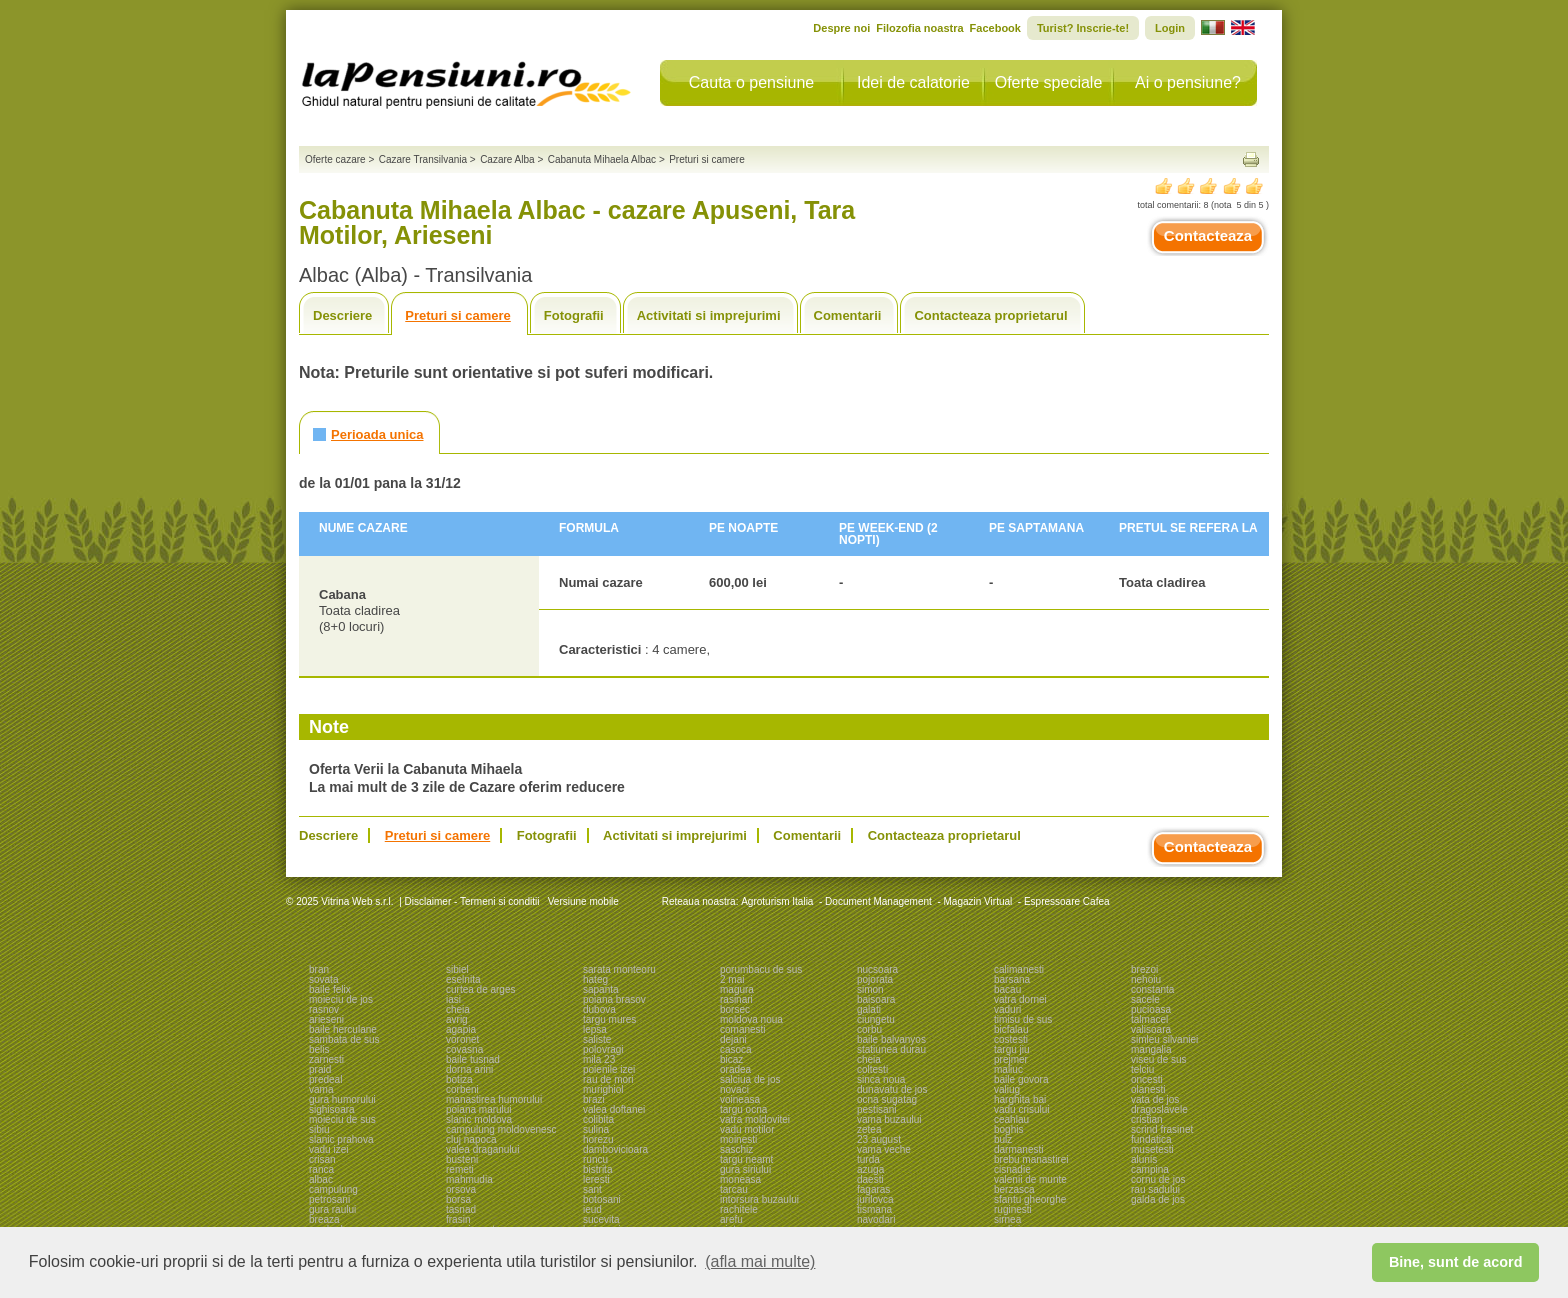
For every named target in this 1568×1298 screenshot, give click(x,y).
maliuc (1008, 1069)
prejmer (1011, 1059)
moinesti (738, 1139)
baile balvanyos (891, 1039)
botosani (602, 1199)
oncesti (1147, 1079)
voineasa (740, 1099)
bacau (1007, 989)
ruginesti (1013, 1209)
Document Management (878, 901)
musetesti (1152, 1149)
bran (319, 969)
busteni (462, 1159)
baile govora (1021, 1079)
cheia (458, 1009)
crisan (322, 1159)
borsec (735, 1009)
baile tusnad (473, 1059)
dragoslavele (1159, 1109)
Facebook (995, 28)
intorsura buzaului (759, 1199)
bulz (1003, 1139)
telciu (1142, 1069)
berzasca (1014, 1189)
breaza (324, 1219)
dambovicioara (615, 1149)
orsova (461, 1189)
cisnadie (1012, 1169)
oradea (735, 1069)
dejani (733, 1039)
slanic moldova (479, 1119)
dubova (599, 1009)
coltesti (872, 1069)
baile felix (330, 989)
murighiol (603, 1089)
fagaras (873, 1189)
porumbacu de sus (761, 969)
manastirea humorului (494, 1099)
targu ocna (743, 1109)
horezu (598, 1139)
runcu (595, 1159)
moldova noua (751, 1019)
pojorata (875, 979)
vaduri (1007, 1009)
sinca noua (881, 1079)
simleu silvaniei (1164, 1039)
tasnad (461, 1209)
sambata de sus (344, 1039)
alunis (1144, 1159)
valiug (1007, 1089)
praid (320, 1069)
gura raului (332, 1209)
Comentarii (848, 315)
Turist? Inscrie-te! (1083, 28)
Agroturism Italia (777, 901)
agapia (461, 1029)
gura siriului (745, 1169)
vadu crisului (1022, 1109)
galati (869, 1009)
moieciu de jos (341, 999)
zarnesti (326, 1059)
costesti (1011, 1039)
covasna (464, 1049)
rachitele (739, 1209)
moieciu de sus (342, 1119)
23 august (879, 1139)
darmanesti (1018, 1149)
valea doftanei (614, 1109)
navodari (876, 1219)
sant (592, 1189)
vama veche (884, 1149)
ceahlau (1011, 1119)
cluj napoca (471, 1139)
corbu (869, 1029)
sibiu (319, 1129)
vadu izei (328, 1149)
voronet (462, 1039)
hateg (595, 979)
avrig (457, 1019)
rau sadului (1155, 1189)
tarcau (734, 1189)
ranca (321, 1169)
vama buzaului (889, 1119)
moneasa (740, 1179)
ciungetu (876, 1019)
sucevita (601, 1219)
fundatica (1151, 1139)
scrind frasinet (1162, 1129)
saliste (597, 1039)
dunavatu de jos (892, 1089)
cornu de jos (1158, 1179)
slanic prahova (341, 1139)
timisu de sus (1023, 1019)
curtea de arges (481, 989)
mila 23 (599, 1059)
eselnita (463, 979)
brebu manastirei (1031, 1159)
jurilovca (875, 1199)
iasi (453, 999)
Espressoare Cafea (1067, 901)
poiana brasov (614, 999)
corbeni (462, 1089)
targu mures (609, 1019)
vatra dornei (1020, 999)
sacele (1145, 999)
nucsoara (877, 969)
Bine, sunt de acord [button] (1456, 1262)
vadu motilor (747, 1129)
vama (321, 1089)
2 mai (732, 979)
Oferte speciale (1049, 82)
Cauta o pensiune (751, 82)
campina (1150, 1169)
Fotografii (574, 315)
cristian (1147, 1119)
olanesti (1148, 1089)
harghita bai (1020, 1099)
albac (321, 1179)
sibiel (457, 969)
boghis (1008, 1129)
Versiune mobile (582, 901)
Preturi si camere (458, 315)
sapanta (601, 989)
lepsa (595, 1029)
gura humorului (342, 1099)
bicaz (731, 1059)
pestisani (876, 1109)
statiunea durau (891, 1049)
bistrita (597, 1169)
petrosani (329, 1199)
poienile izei (609, 1069)
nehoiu (1146, 979)
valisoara (1151, 1029)
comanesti (743, 1029)
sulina (596, 1129)
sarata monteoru (619, 969)
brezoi (1144, 969)
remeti (460, 1169)
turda (868, 1159)
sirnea (1007, 1219)
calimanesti (1019, 969)
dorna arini (469, 1069)
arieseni (326, 1019)
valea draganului (482, 1149)
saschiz (736, 1149)
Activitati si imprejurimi (709, 315)
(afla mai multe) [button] (760, 1261)
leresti (596, 1179)
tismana (874, 1209)
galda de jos (1158, 1199)
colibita (598, 1119)
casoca (736, 1049)
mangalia (1151, 1049)
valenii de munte (1030, 1179)
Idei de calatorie (913, 82)
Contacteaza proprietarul (990, 315)
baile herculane (343, 1029)
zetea (869, 1129)
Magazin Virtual (978, 901)
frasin (458, 1219)
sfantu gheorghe (1030, 1199)
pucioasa (1151, 1009)
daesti (870, 1179)
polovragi (603, 1049)
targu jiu (1012, 1049)
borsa (458, 1199)
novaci (734, 1089)
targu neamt (746, 1159)
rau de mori (608, 1079)
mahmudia (469, 1179)
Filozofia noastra (919, 28)
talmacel (1149, 1019)
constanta (1152, 989)
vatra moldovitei (755, 1119)
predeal (325, 1079)
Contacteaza (1208, 235)
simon (870, 989)
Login (1170, 28)
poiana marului (479, 1109)
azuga (870, 1169)
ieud (592, 1209)
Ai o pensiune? (1188, 82)
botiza (459, 1079)
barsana (1012, 979)
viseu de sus (1159, 1059)
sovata (323, 979)
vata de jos (1155, 1099)
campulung (333, 1189)
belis (319, 1049)
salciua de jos (750, 1079)
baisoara (876, 999)
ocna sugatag (887, 1099)
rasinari (736, 999)
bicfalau (1011, 1029)
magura (737, 989)
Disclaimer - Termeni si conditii (472, 901)
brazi (594, 1099)
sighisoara (332, 1109)
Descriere (342, 315)
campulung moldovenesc (501, 1129)
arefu (731, 1219)
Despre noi (841, 28)
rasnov (324, 1009)
